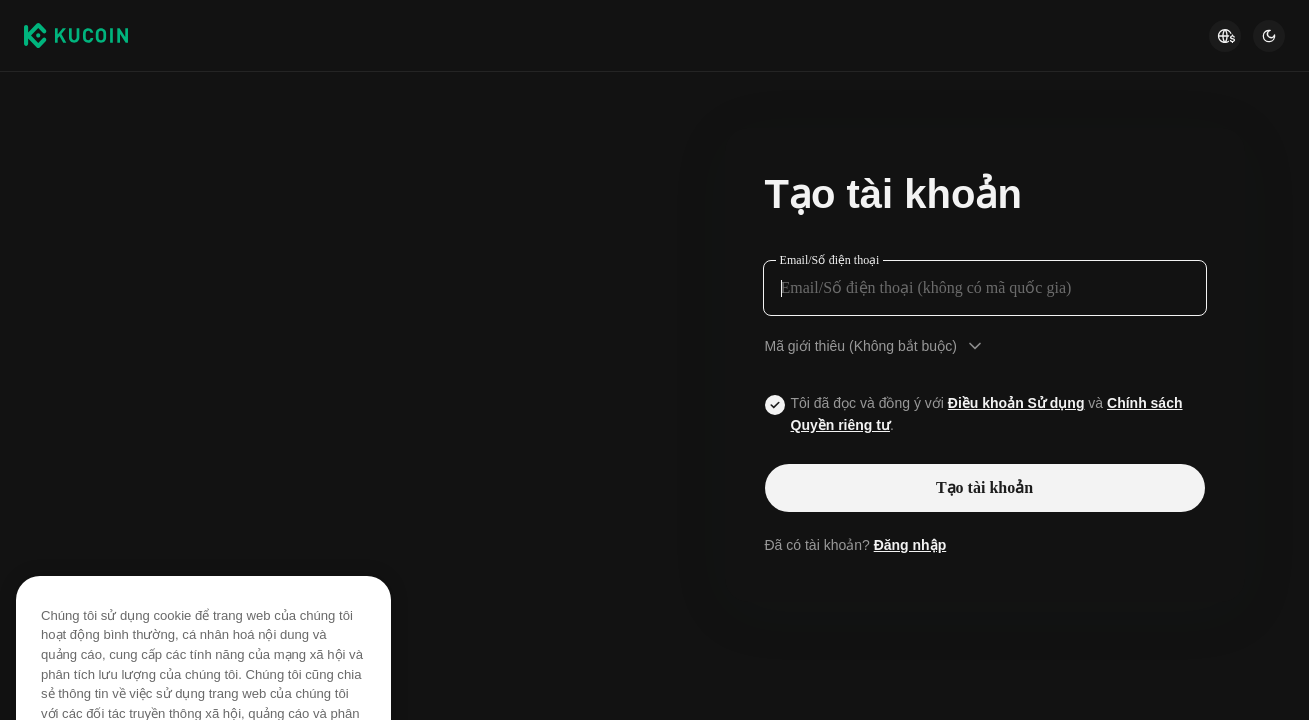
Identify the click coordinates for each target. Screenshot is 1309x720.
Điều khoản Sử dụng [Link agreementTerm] (1016, 403)
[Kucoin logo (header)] (76, 35)
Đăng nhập (910, 545)
